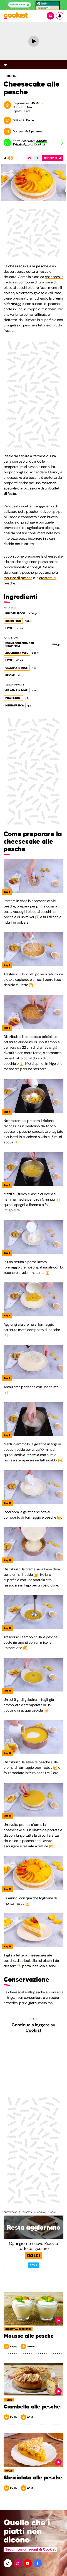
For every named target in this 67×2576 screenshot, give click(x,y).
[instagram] (18, 2563)
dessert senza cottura (21, 271)
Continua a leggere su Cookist (33, 2027)
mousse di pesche (18, 577)
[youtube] (28, 2563)
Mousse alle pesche (29, 2336)
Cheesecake (10, 2212)
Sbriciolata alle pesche (33, 2477)
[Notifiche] (59, 16)
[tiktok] (8, 2563)
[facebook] (38, 2563)
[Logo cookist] (16, 15)
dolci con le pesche (19, 572)
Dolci (53, 2212)
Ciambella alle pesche (32, 2406)
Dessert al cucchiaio (34, 2212)
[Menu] (50, 16)
